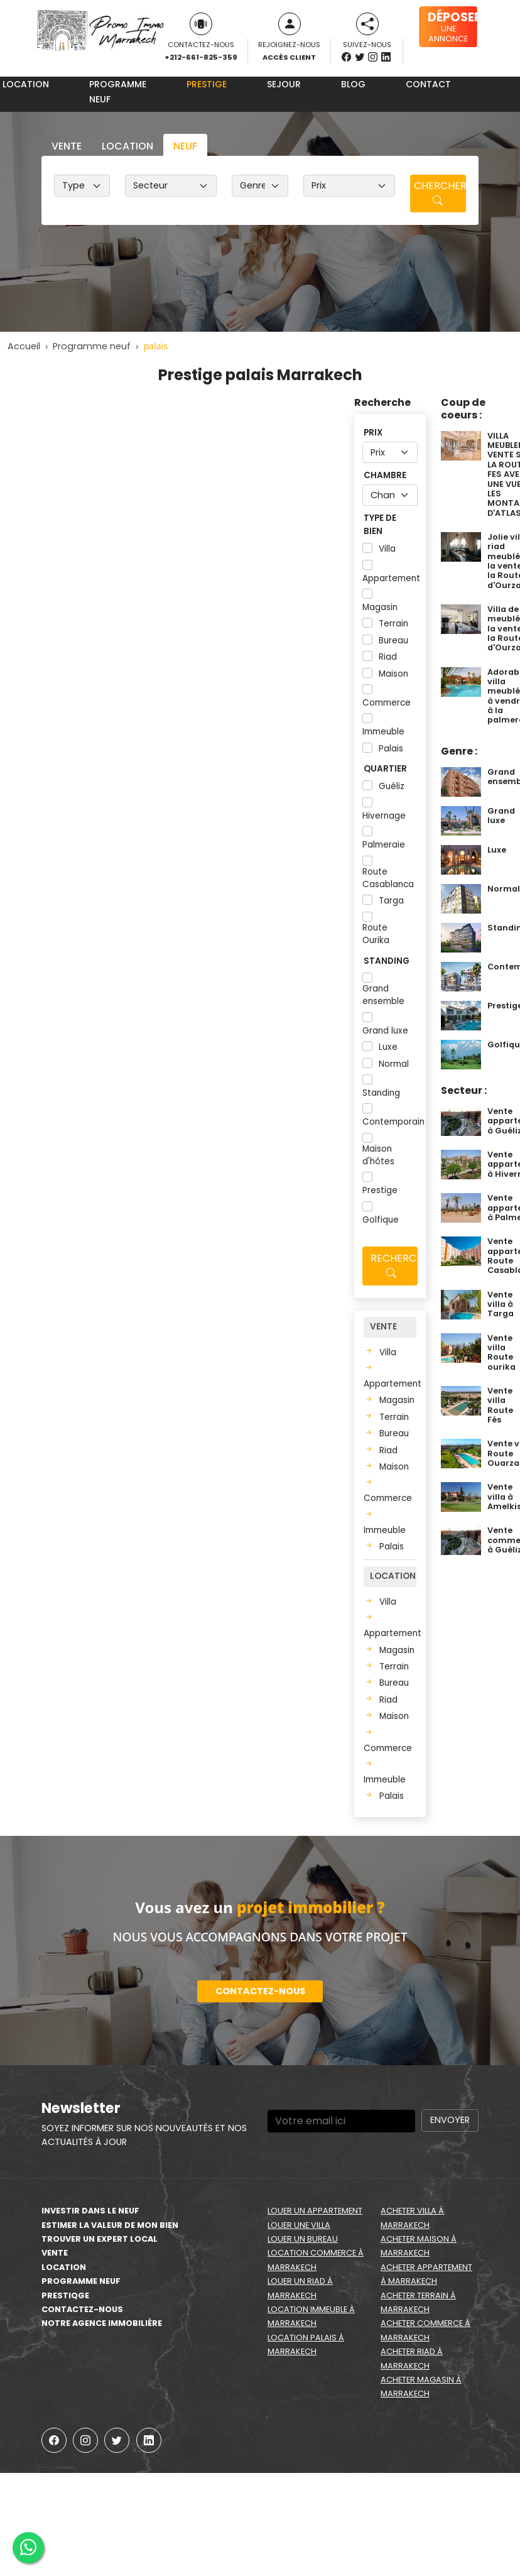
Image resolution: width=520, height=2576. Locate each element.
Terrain (393, 624)
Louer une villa (299, 2225)
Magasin (380, 607)
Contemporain (393, 1122)
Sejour (284, 84)
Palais (391, 749)
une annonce (452, 26)
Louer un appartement (315, 2210)
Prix (373, 433)
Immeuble (383, 732)
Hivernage (384, 816)
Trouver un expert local (99, 2239)
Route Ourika (375, 934)
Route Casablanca (388, 878)
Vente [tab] (66, 146)
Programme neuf (117, 92)
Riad (388, 657)
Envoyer (450, 2120)
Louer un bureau (303, 2239)
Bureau (393, 641)
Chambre (385, 475)
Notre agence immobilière (101, 2323)
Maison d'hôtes (378, 1155)
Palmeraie (383, 845)
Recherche (394, 1265)
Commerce (386, 703)
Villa (387, 549)
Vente (54, 2252)
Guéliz (391, 786)
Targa (391, 901)
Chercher (440, 193)
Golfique (380, 1220)
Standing (386, 961)
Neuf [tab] (185, 146)
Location (63, 2267)
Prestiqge (65, 2295)
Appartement (391, 578)
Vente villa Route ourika (501, 1352)
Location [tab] (127, 146)
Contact (428, 84)
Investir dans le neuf (90, 2210)
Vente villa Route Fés (500, 1405)
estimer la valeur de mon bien (109, 2225)
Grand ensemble (383, 995)
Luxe (388, 1047)
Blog (353, 84)
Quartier (385, 769)
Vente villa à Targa (500, 1304)
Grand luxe (385, 1031)
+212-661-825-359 (201, 57)
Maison (393, 674)
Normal (394, 1064)
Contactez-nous (260, 1991)
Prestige (207, 84)
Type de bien (380, 524)
